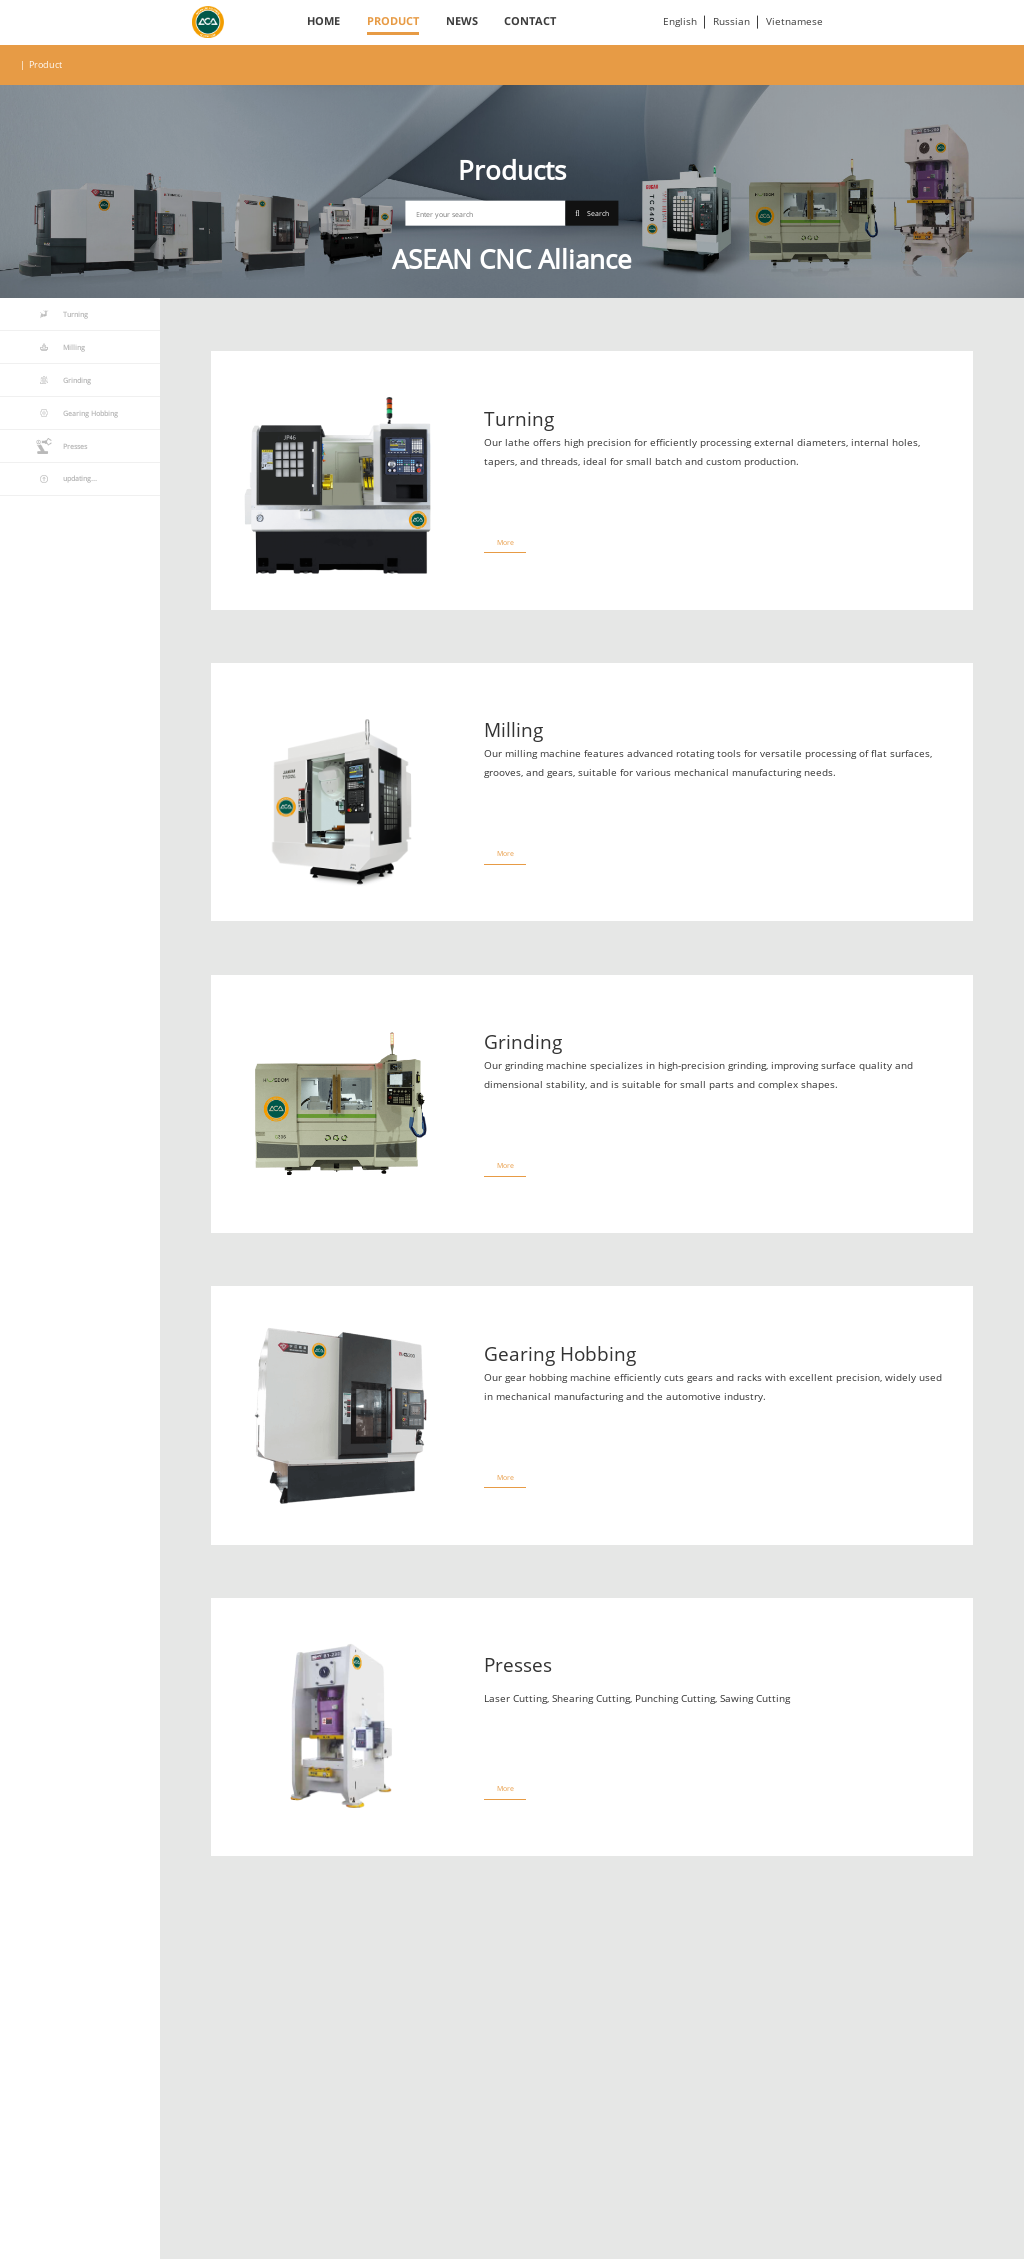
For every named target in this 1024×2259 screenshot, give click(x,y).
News (462, 21)
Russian (731, 21)
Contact (530, 21)
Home (323, 21)
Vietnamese (794, 21)
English (680, 21)
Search (591, 213)
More (505, 542)
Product (393, 21)
